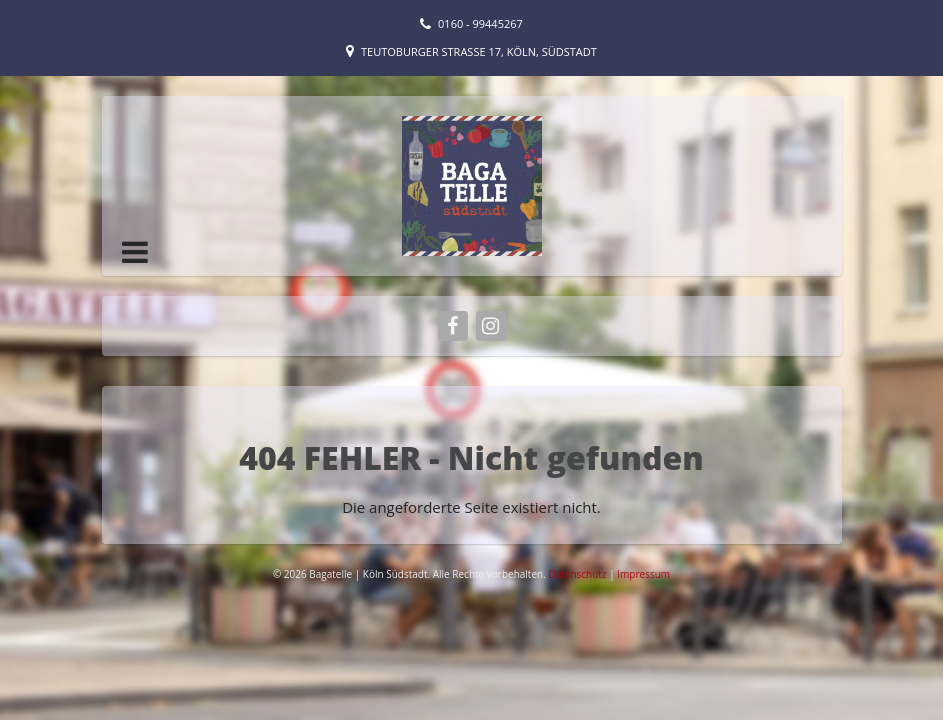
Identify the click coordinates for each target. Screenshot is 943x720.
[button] (135, 252)
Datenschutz (578, 574)
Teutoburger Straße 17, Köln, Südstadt (479, 51)
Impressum (643, 574)
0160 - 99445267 (480, 23)
